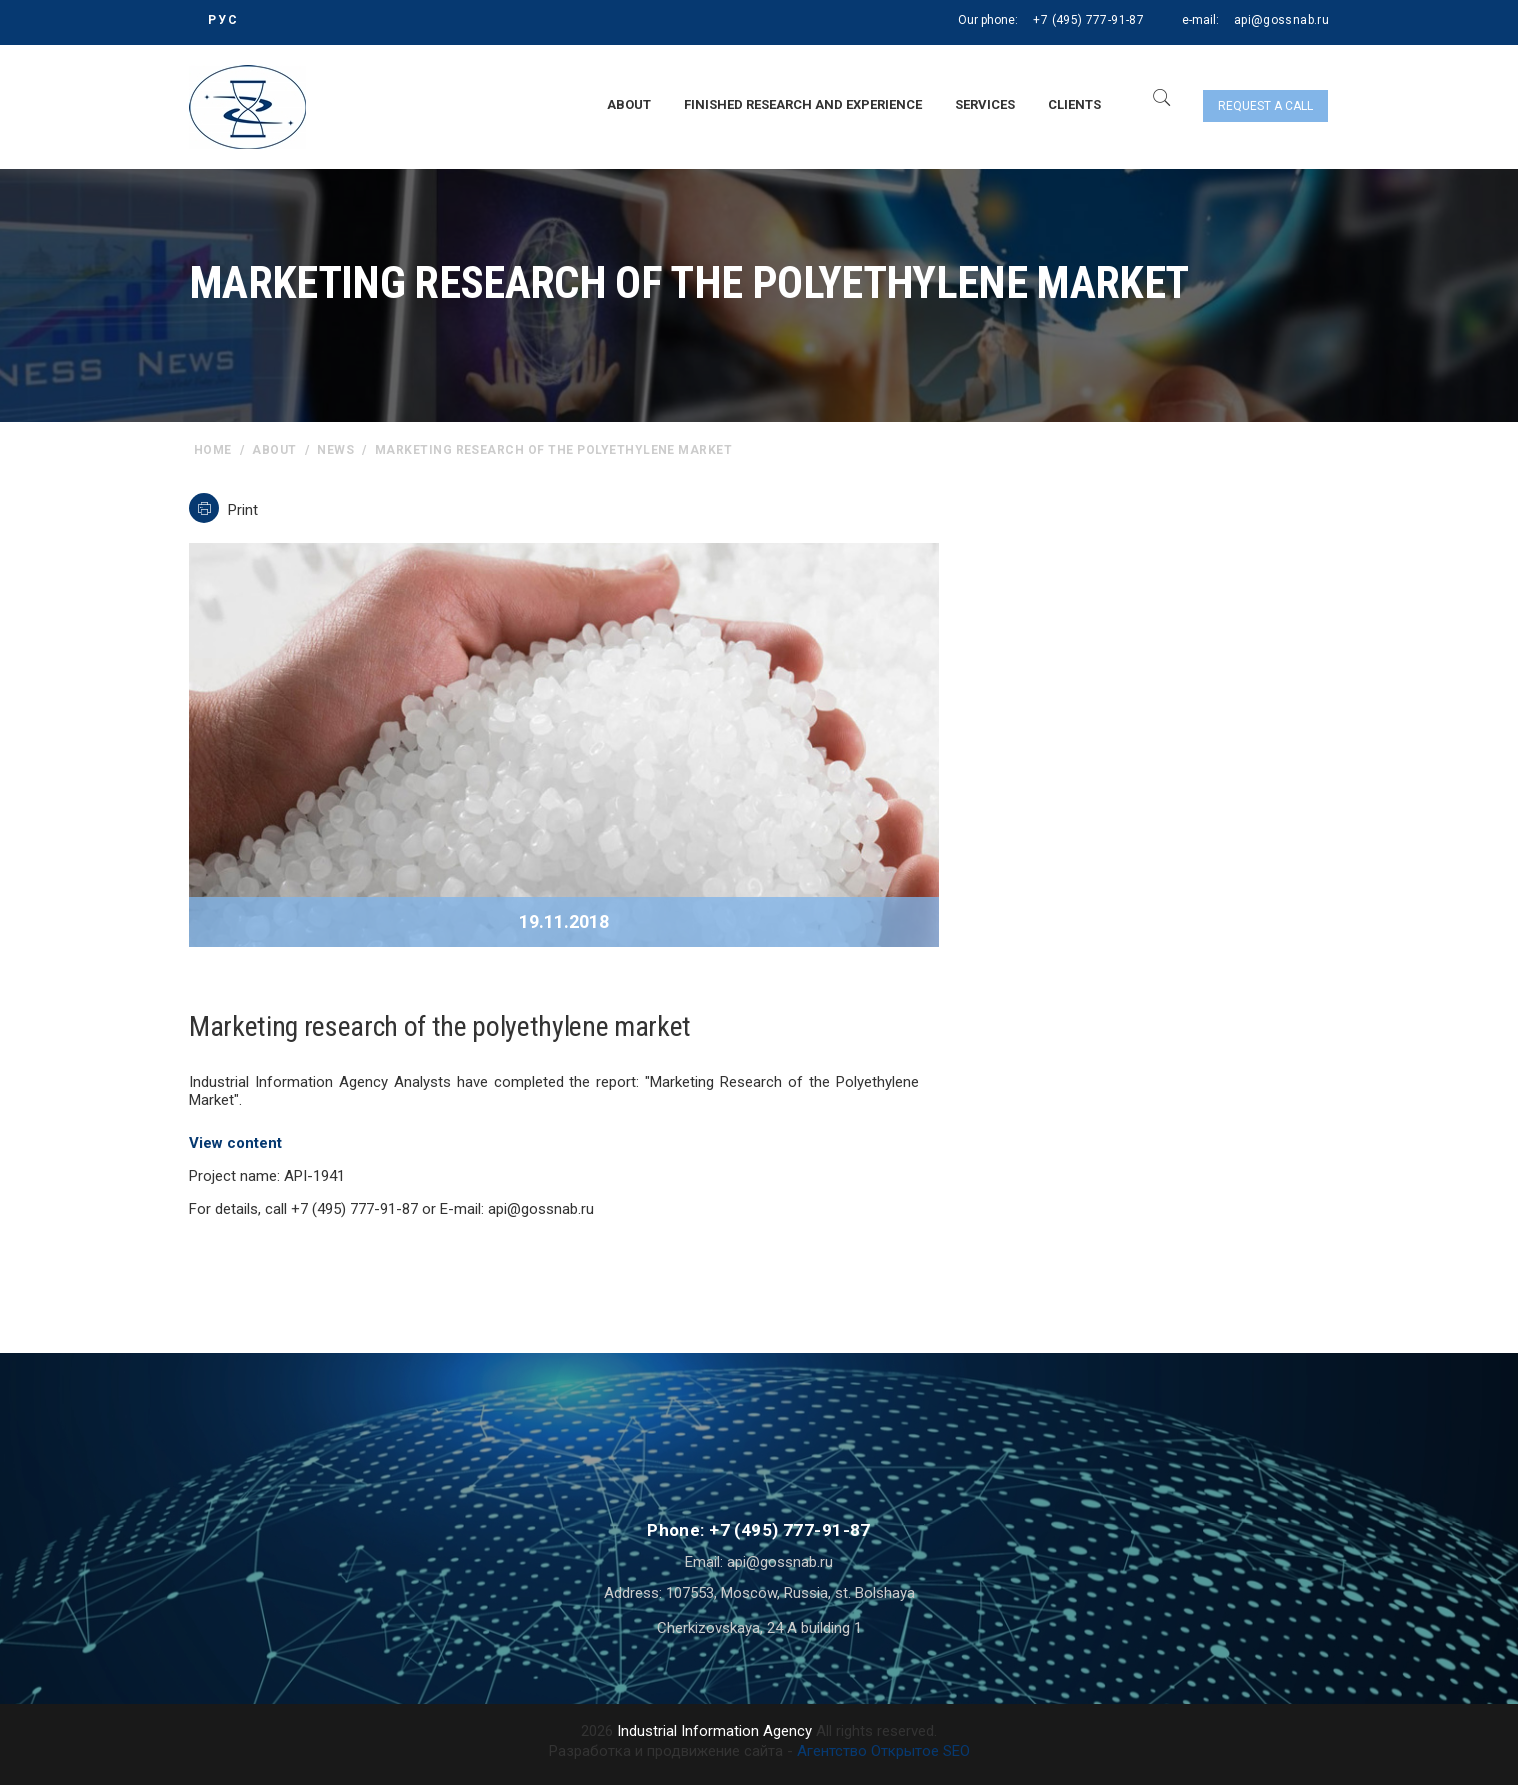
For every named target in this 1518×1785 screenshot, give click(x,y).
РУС (223, 20)
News (335, 450)
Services (985, 104)
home (213, 450)
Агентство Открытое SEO (883, 1751)
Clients (1074, 104)
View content (235, 1143)
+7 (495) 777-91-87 (1088, 20)
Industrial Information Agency (714, 1731)
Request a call (1265, 106)
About (629, 104)
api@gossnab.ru (1281, 20)
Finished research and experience (803, 104)
